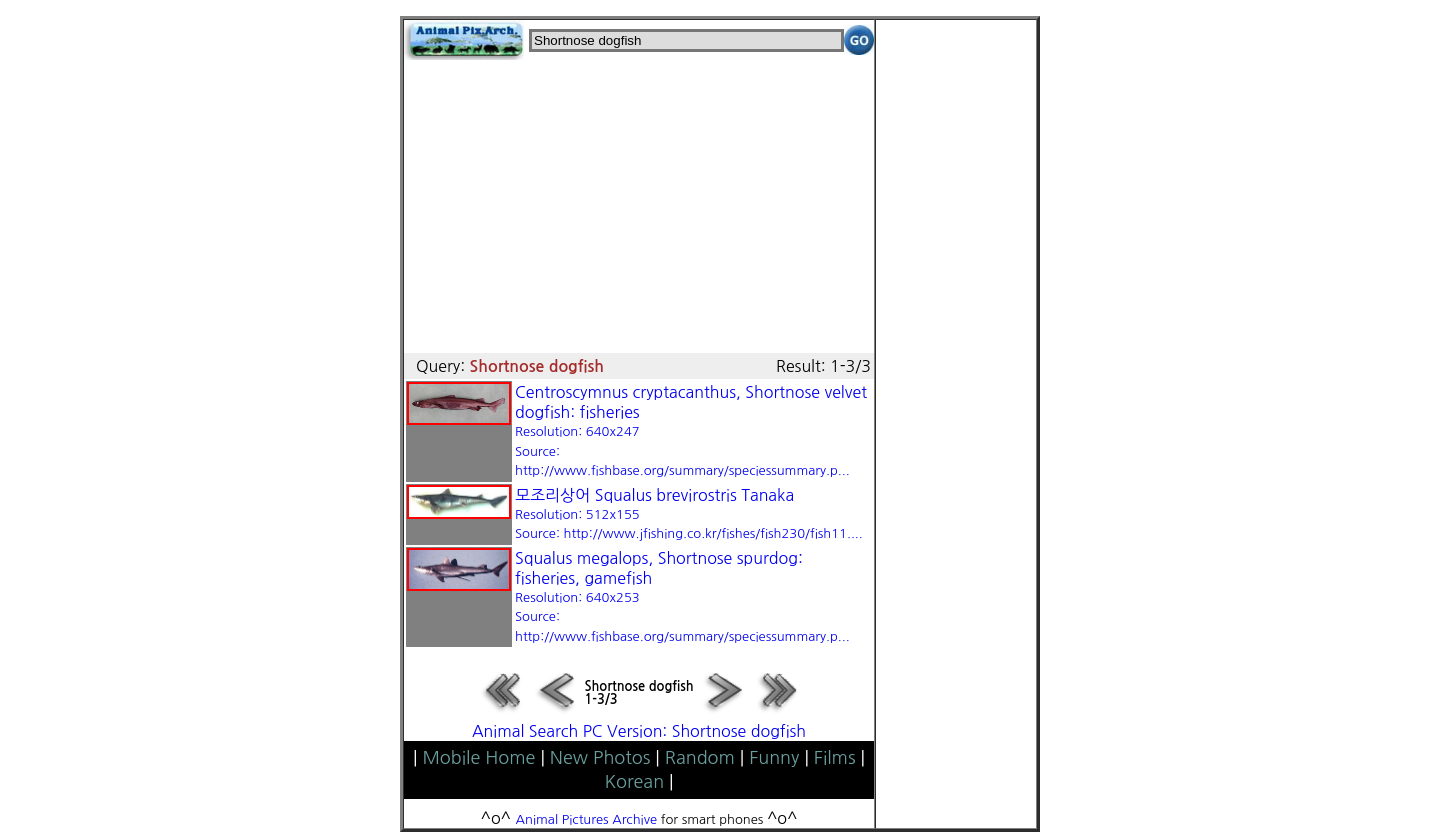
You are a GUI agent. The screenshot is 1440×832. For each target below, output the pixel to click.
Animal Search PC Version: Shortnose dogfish (639, 731)
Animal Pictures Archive (587, 819)
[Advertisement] (639, 200)
